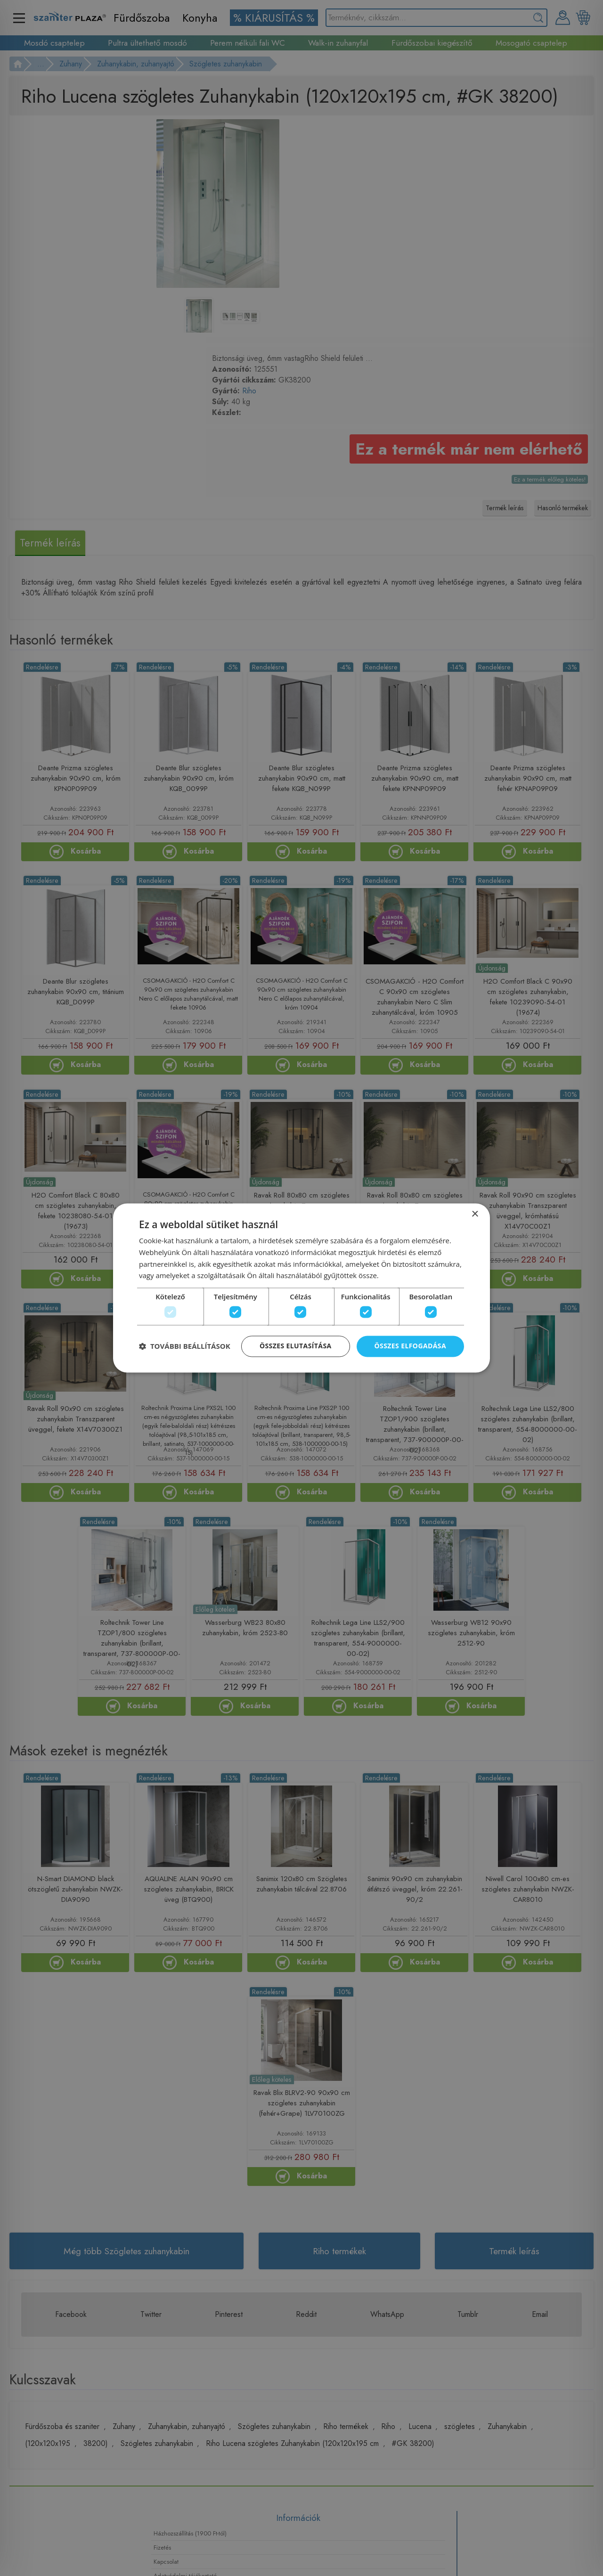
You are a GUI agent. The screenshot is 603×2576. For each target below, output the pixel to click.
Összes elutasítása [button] (296, 1348)
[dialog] (301, 1288)
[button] (184, 1348)
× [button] (474, 1211)
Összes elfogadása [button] (410, 1348)
